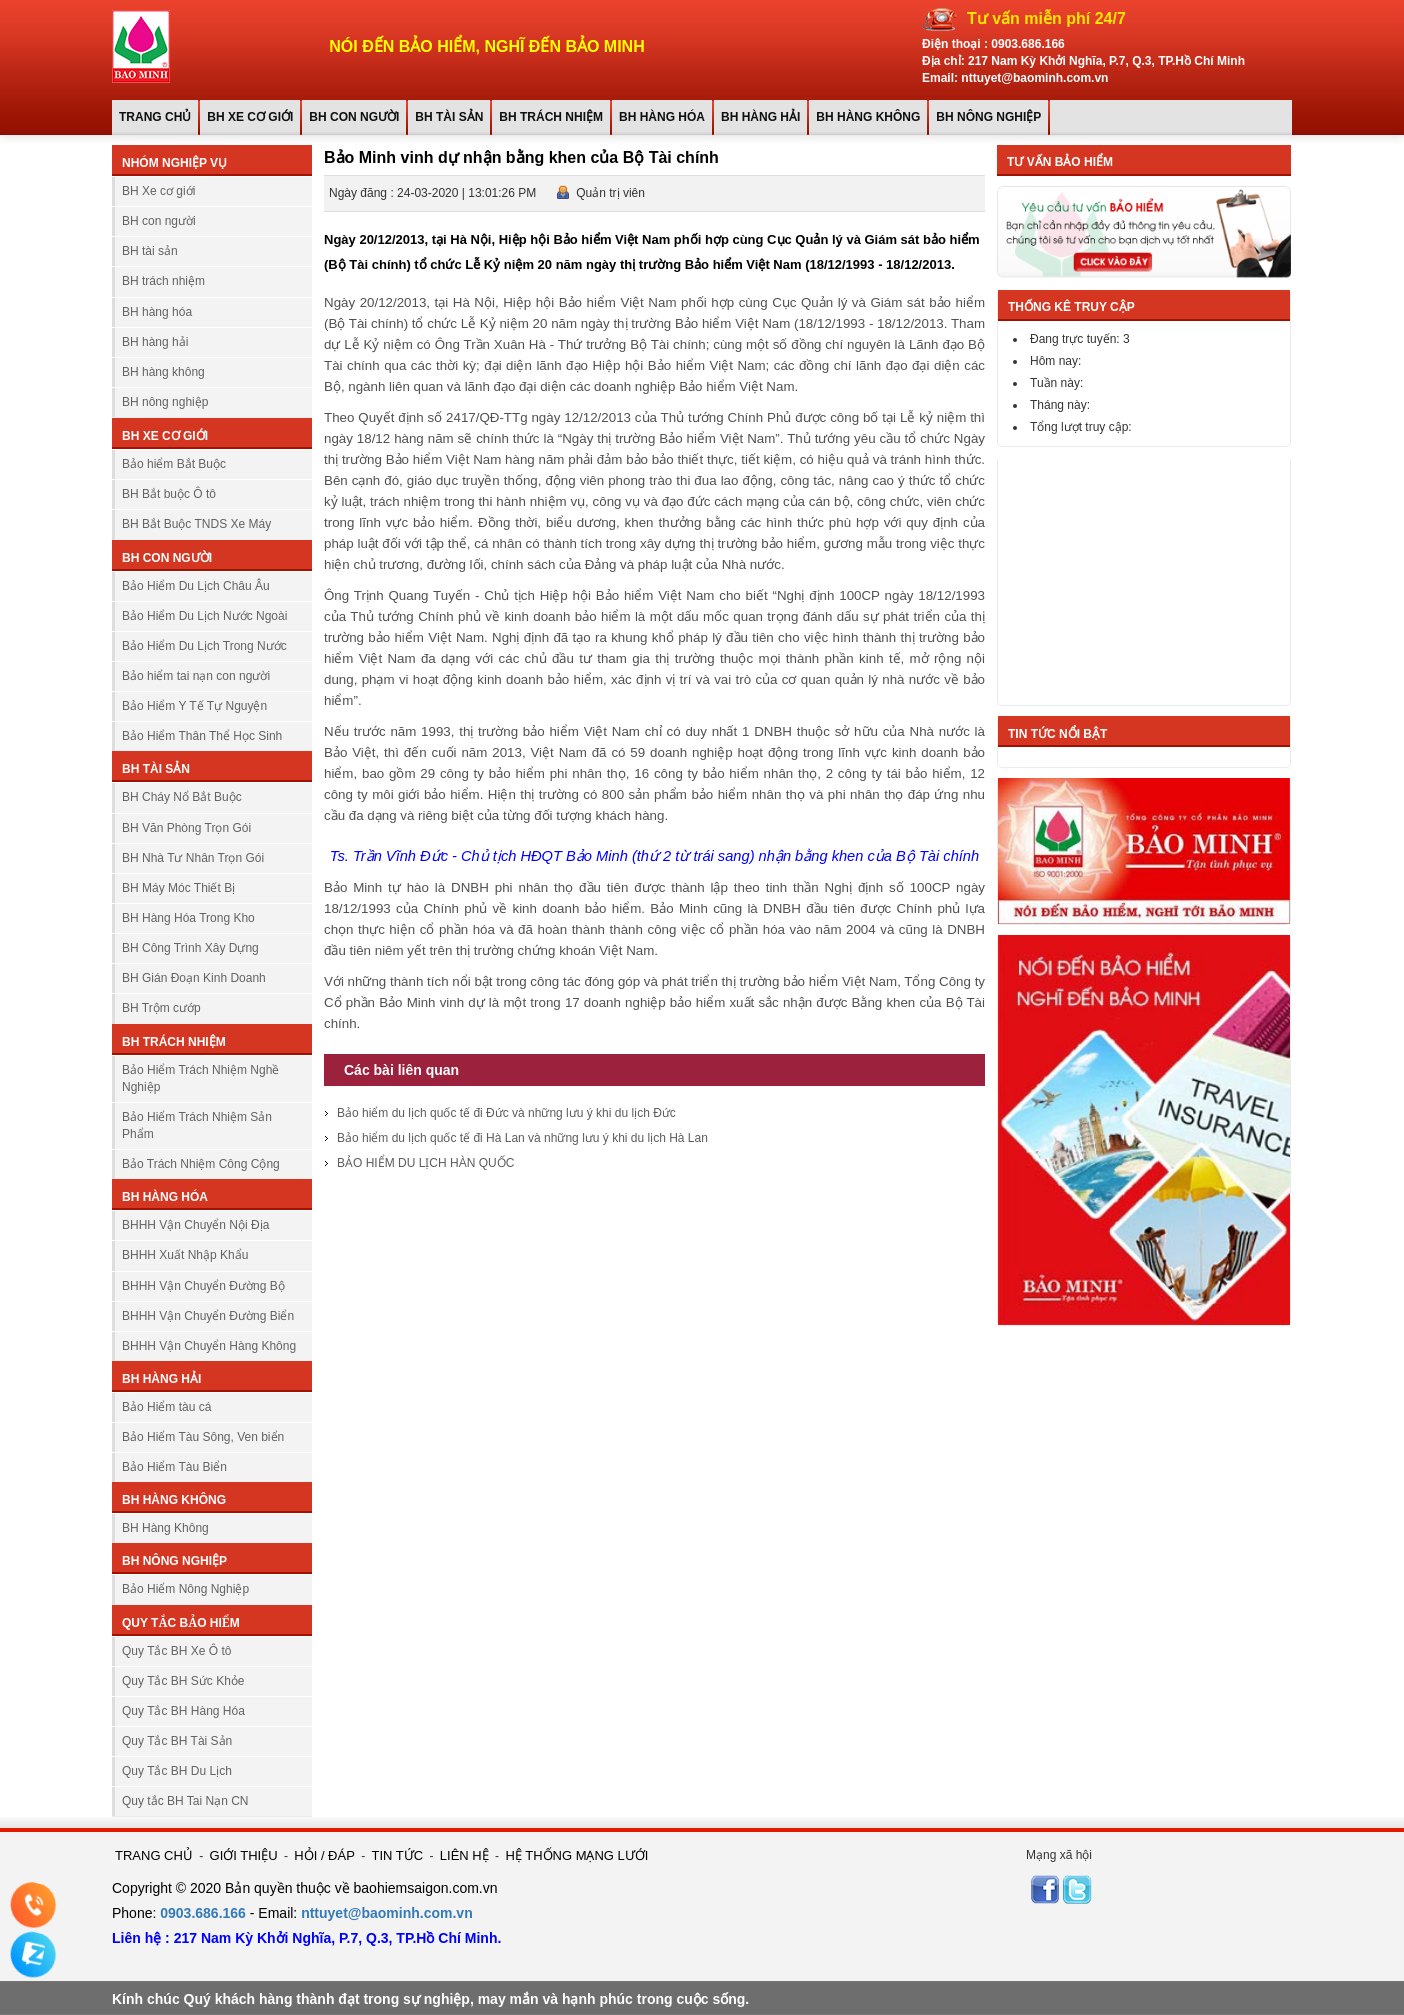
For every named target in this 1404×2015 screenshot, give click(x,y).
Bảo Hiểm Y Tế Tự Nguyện (194, 706)
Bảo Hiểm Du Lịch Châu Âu (196, 586)
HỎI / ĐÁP (324, 1855)
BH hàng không (868, 117)
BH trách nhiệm (551, 117)
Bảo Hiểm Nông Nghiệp (185, 1589)
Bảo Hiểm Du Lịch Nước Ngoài (204, 616)
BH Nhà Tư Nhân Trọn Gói (193, 858)
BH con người (354, 117)
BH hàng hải (760, 117)
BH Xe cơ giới (250, 117)
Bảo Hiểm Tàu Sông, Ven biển (203, 1437)
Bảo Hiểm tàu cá (166, 1407)
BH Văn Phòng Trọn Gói (186, 828)
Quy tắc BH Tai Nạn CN (185, 1801)
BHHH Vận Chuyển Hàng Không (209, 1346)
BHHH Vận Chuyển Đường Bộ (203, 1286)
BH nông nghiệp (988, 117)
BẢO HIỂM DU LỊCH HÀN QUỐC (425, 1163)
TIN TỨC (398, 1855)
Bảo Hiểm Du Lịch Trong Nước (204, 646)
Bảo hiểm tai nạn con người (196, 676)
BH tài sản (449, 117)
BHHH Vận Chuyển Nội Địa (195, 1225)
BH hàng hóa (662, 117)
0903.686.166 (1027, 44)
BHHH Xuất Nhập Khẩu (185, 1255)
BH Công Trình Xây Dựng (190, 948)
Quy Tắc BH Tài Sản (177, 1741)
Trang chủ (155, 117)
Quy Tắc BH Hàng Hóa (183, 1711)
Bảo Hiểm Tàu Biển (174, 1467)
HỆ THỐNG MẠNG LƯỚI (576, 1855)
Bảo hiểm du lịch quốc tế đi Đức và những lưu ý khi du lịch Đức (506, 1113)
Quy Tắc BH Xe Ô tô (176, 1651)
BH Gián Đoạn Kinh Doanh (194, 978)
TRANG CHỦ (154, 1855)
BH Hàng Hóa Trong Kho (188, 918)
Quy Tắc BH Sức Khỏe (183, 1681)
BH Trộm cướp (161, 1008)
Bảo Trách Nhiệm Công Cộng (201, 1164)
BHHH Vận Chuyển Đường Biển (208, 1316)
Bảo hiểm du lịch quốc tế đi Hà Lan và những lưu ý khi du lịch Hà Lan (522, 1138)
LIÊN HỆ (464, 1855)
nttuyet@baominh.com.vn (387, 1913)
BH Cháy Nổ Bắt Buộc (182, 797)
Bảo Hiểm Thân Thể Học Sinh (202, 736)
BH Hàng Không (165, 1528)
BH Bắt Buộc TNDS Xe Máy (196, 524)
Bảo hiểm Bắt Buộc (174, 464)
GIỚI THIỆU (244, 1855)
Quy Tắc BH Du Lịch (177, 1771)
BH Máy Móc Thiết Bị (178, 888)
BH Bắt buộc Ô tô (169, 494)
